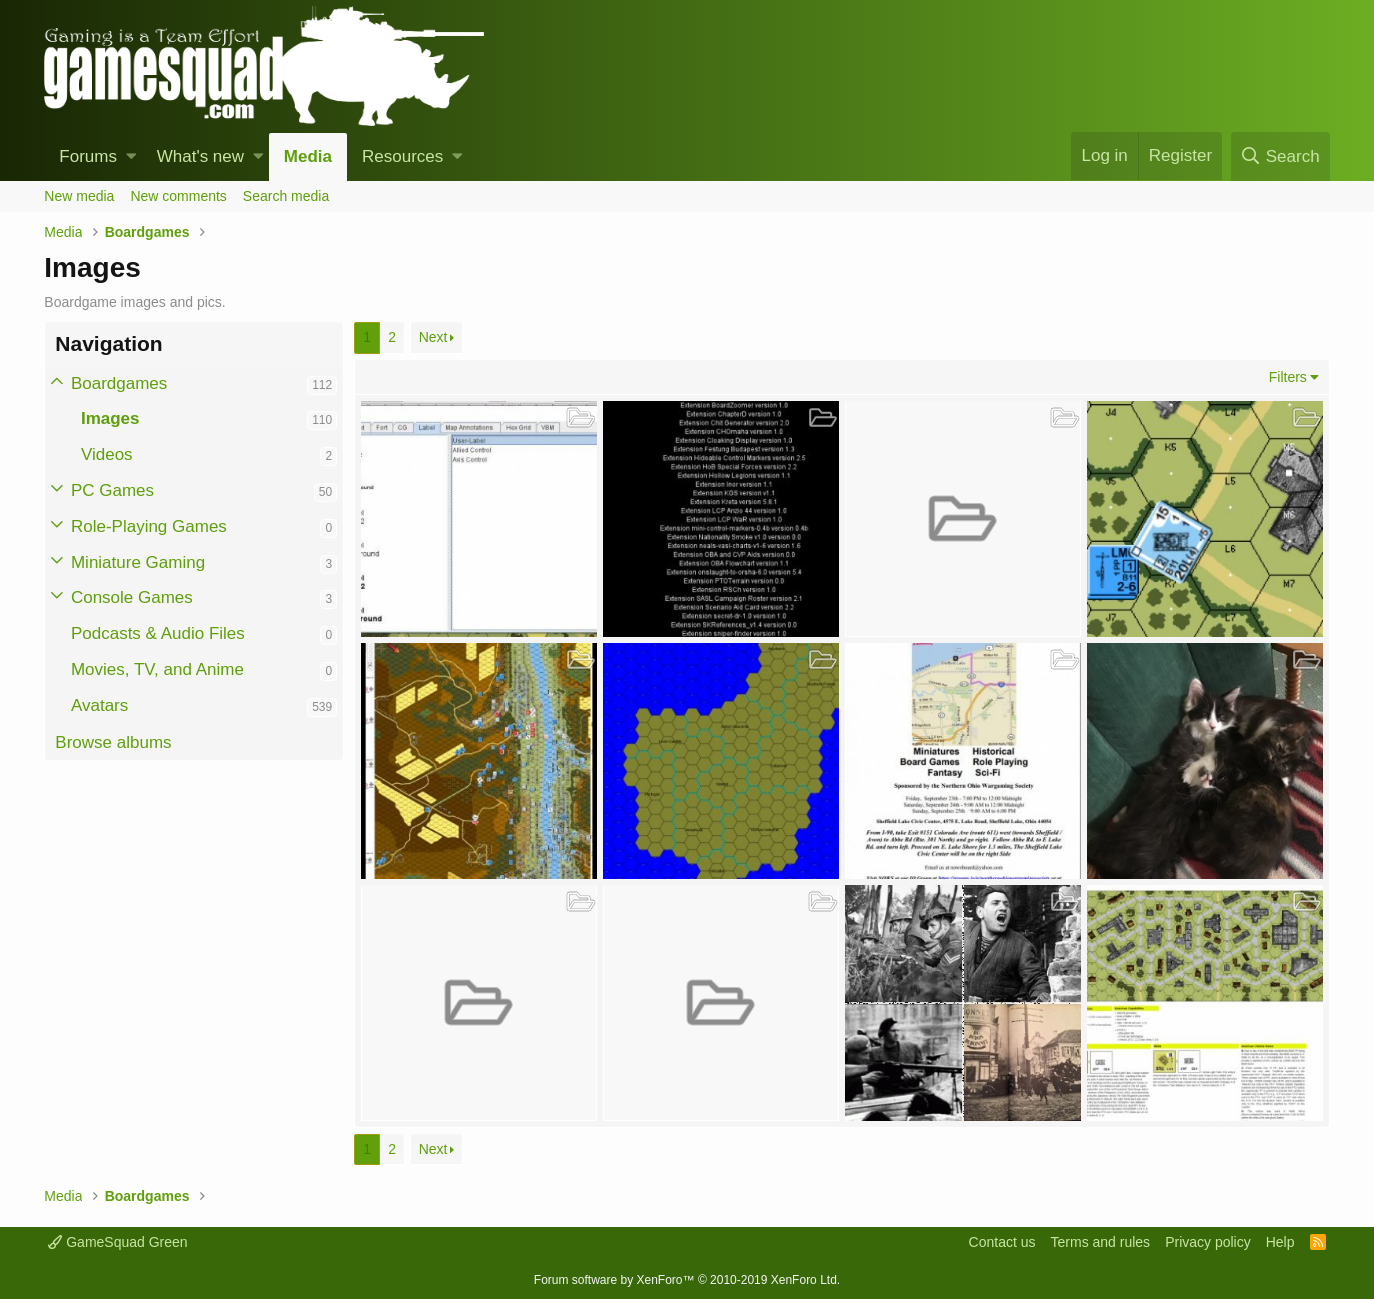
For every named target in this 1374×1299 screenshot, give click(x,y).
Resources (402, 156)
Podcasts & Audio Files (158, 633)
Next (433, 337)
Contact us (1002, 1242)
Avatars (99, 705)
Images (110, 418)
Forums (88, 156)
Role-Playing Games (149, 526)
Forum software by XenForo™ (687, 1280)
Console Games (132, 597)
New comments (178, 196)
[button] (131, 157)
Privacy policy (1208, 1242)
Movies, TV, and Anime (157, 669)
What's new (200, 156)
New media (79, 196)
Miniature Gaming (138, 562)
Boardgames (119, 383)
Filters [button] (1288, 377)
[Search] (1280, 156)
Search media (286, 196)
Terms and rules (1101, 1242)
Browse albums (113, 742)
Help (1280, 1242)
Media (308, 156)
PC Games (112, 490)
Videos (107, 454)
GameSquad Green (117, 1242)
